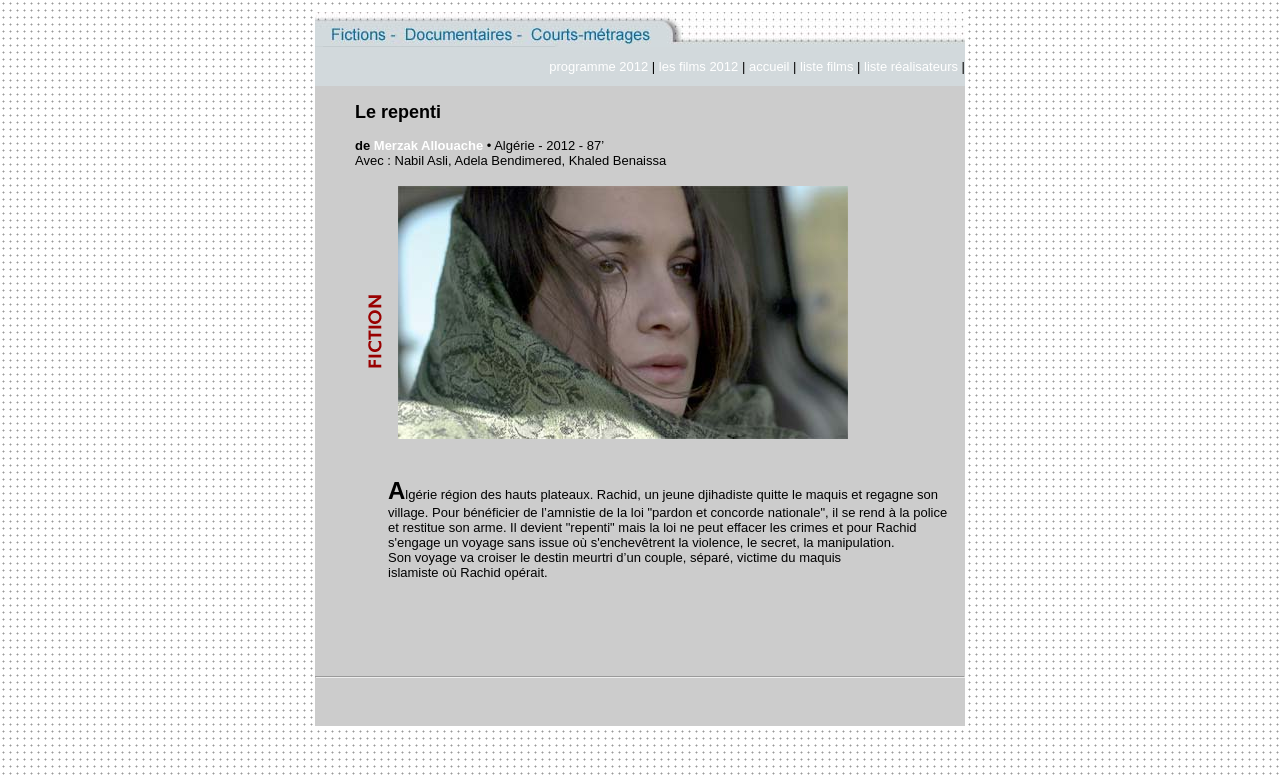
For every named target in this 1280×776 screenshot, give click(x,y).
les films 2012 (698, 66)
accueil (771, 66)
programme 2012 (598, 66)
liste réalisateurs (911, 66)
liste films (826, 66)
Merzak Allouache (428, 145)
